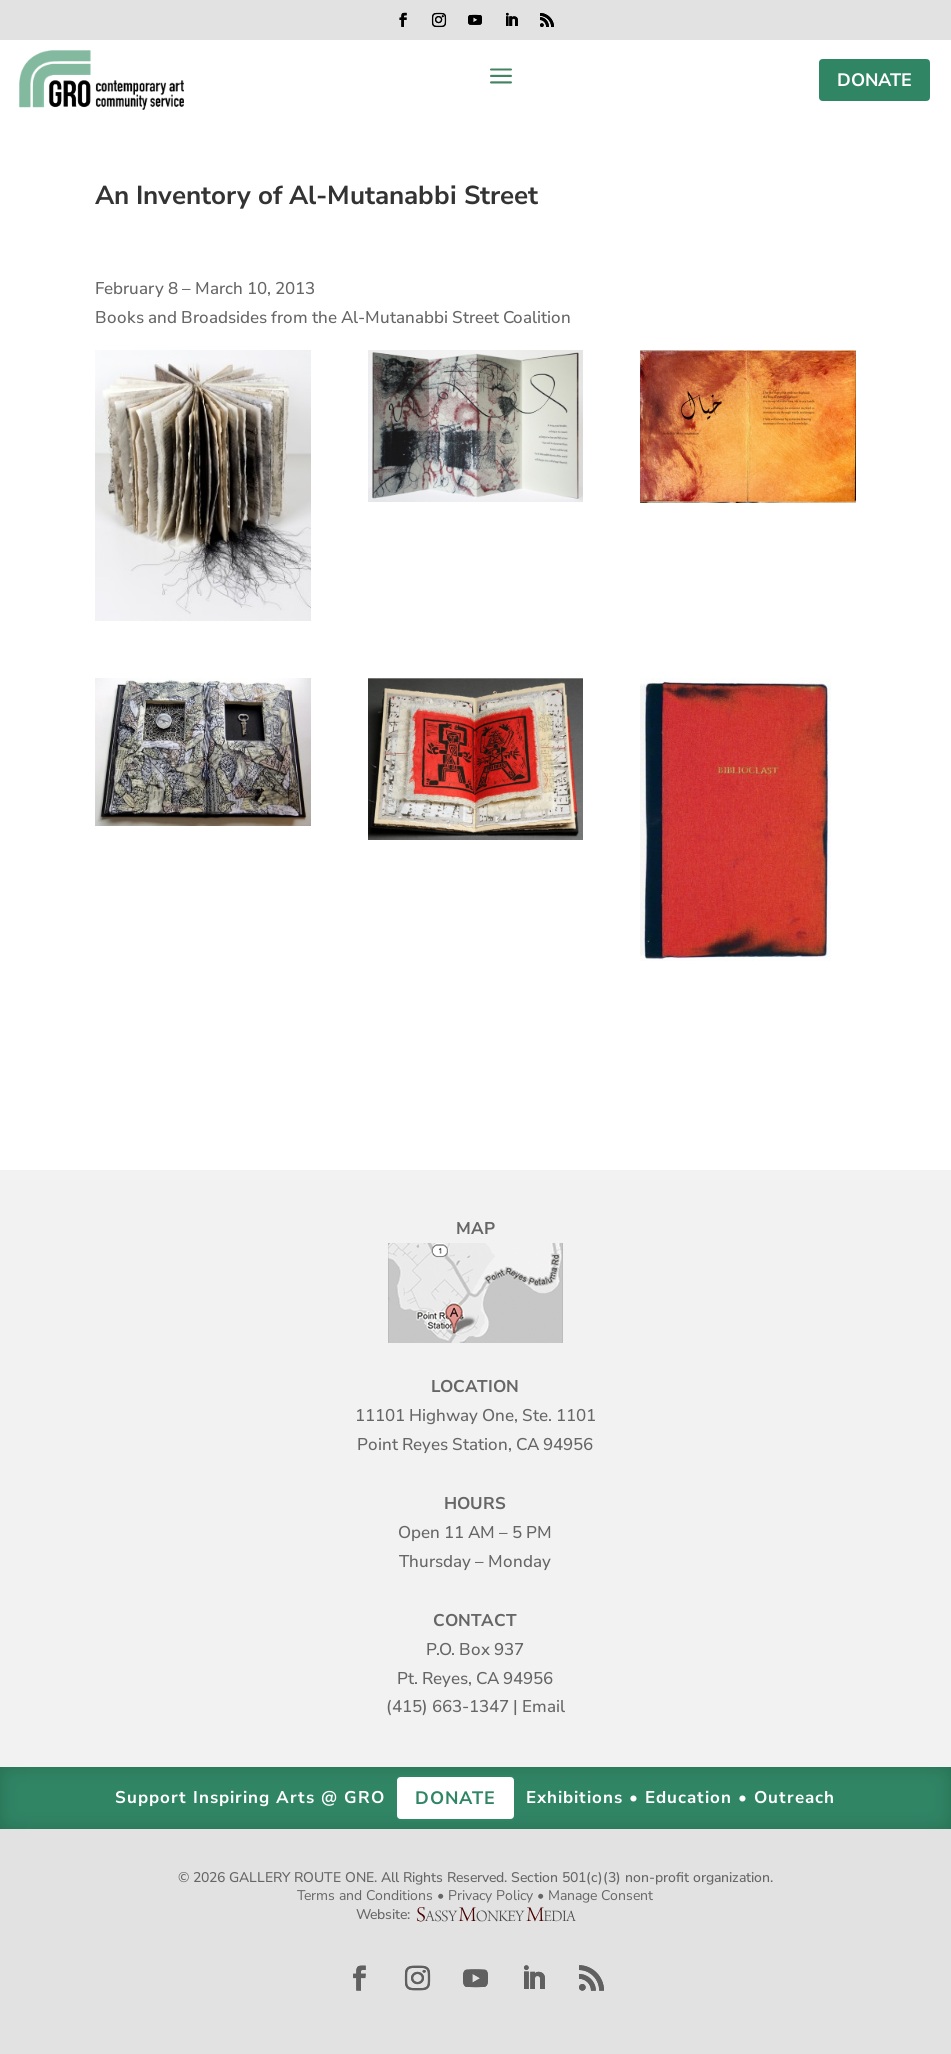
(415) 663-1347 (447, 1706)
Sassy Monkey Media (504, 1914)
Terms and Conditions (365, 1895)
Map (475, 1293)
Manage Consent (600, 1895)
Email (543, 1706)
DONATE (874, 80)
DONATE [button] (455, 1798)
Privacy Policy (490, 1895)
